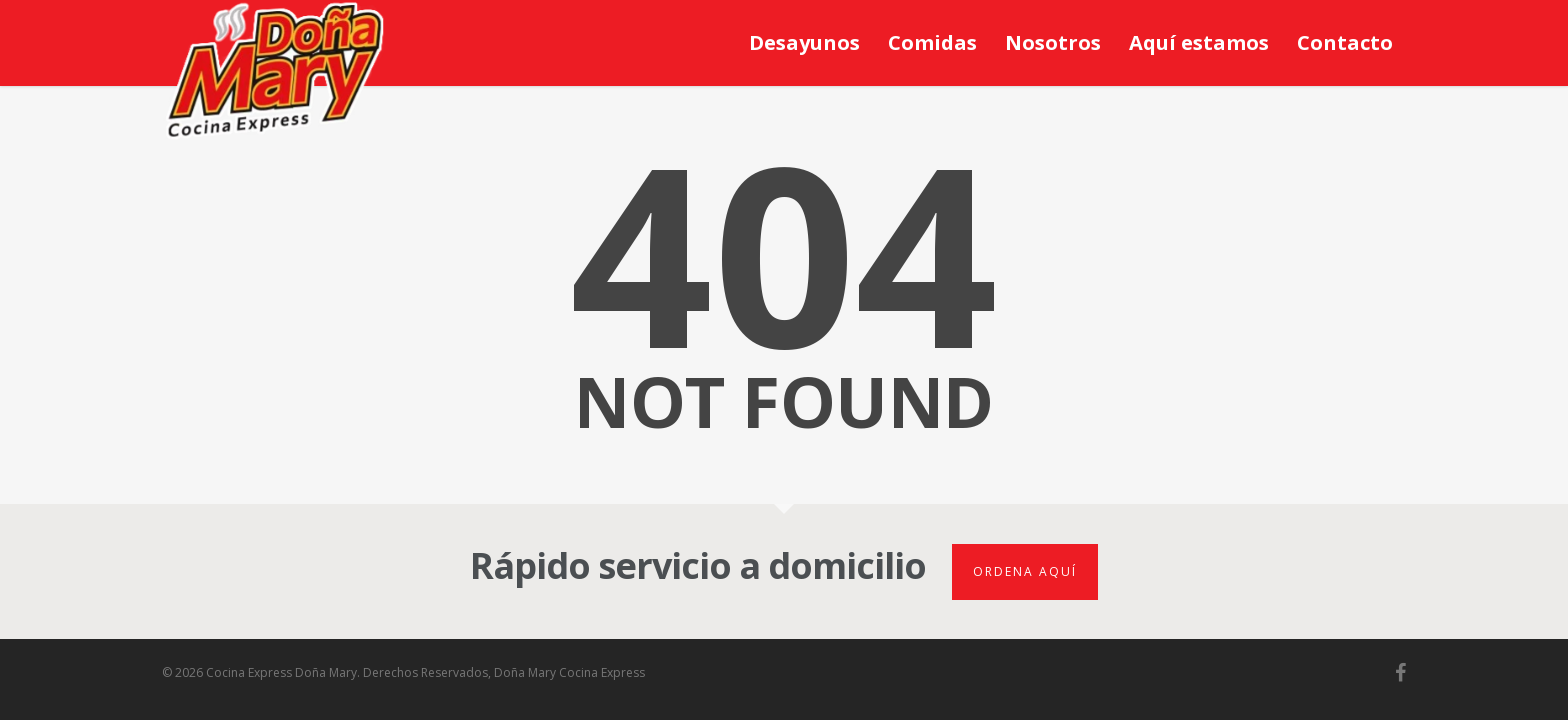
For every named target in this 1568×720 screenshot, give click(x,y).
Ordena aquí (1025, 571)
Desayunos (804, 42)
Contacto (1345, 42)
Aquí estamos (1199, 42)
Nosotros (1053, 42)
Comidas (932, 42)
